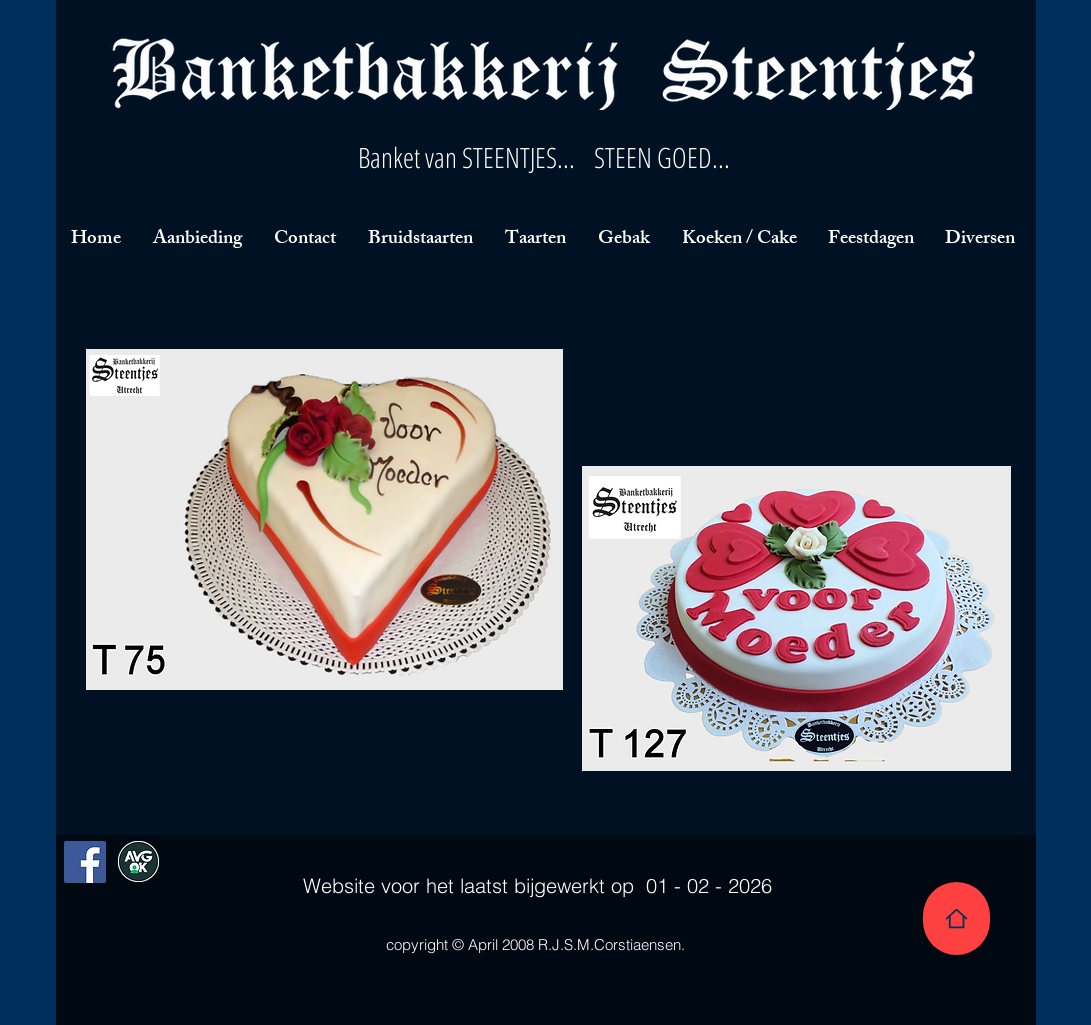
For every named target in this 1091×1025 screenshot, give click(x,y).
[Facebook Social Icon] (85, 862)
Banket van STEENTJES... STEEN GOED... (544, 157)
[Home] (956, 918)
